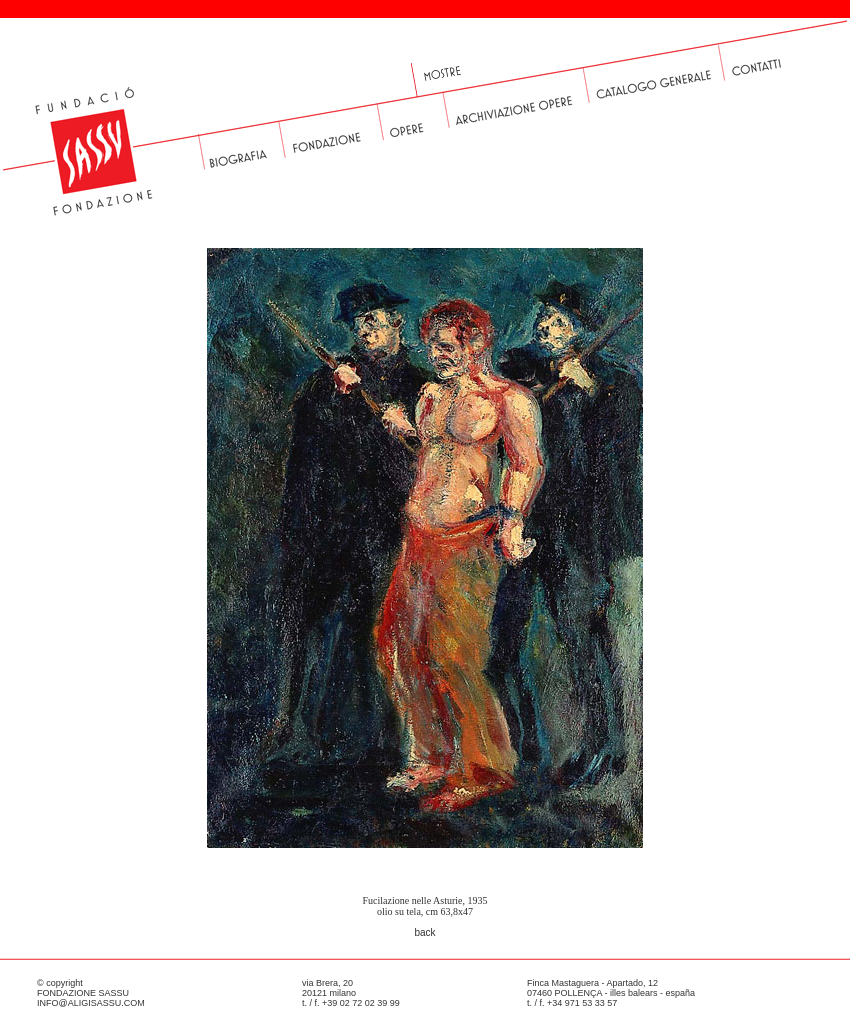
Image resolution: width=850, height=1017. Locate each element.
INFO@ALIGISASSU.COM (91, 1003)
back (424, 932)
